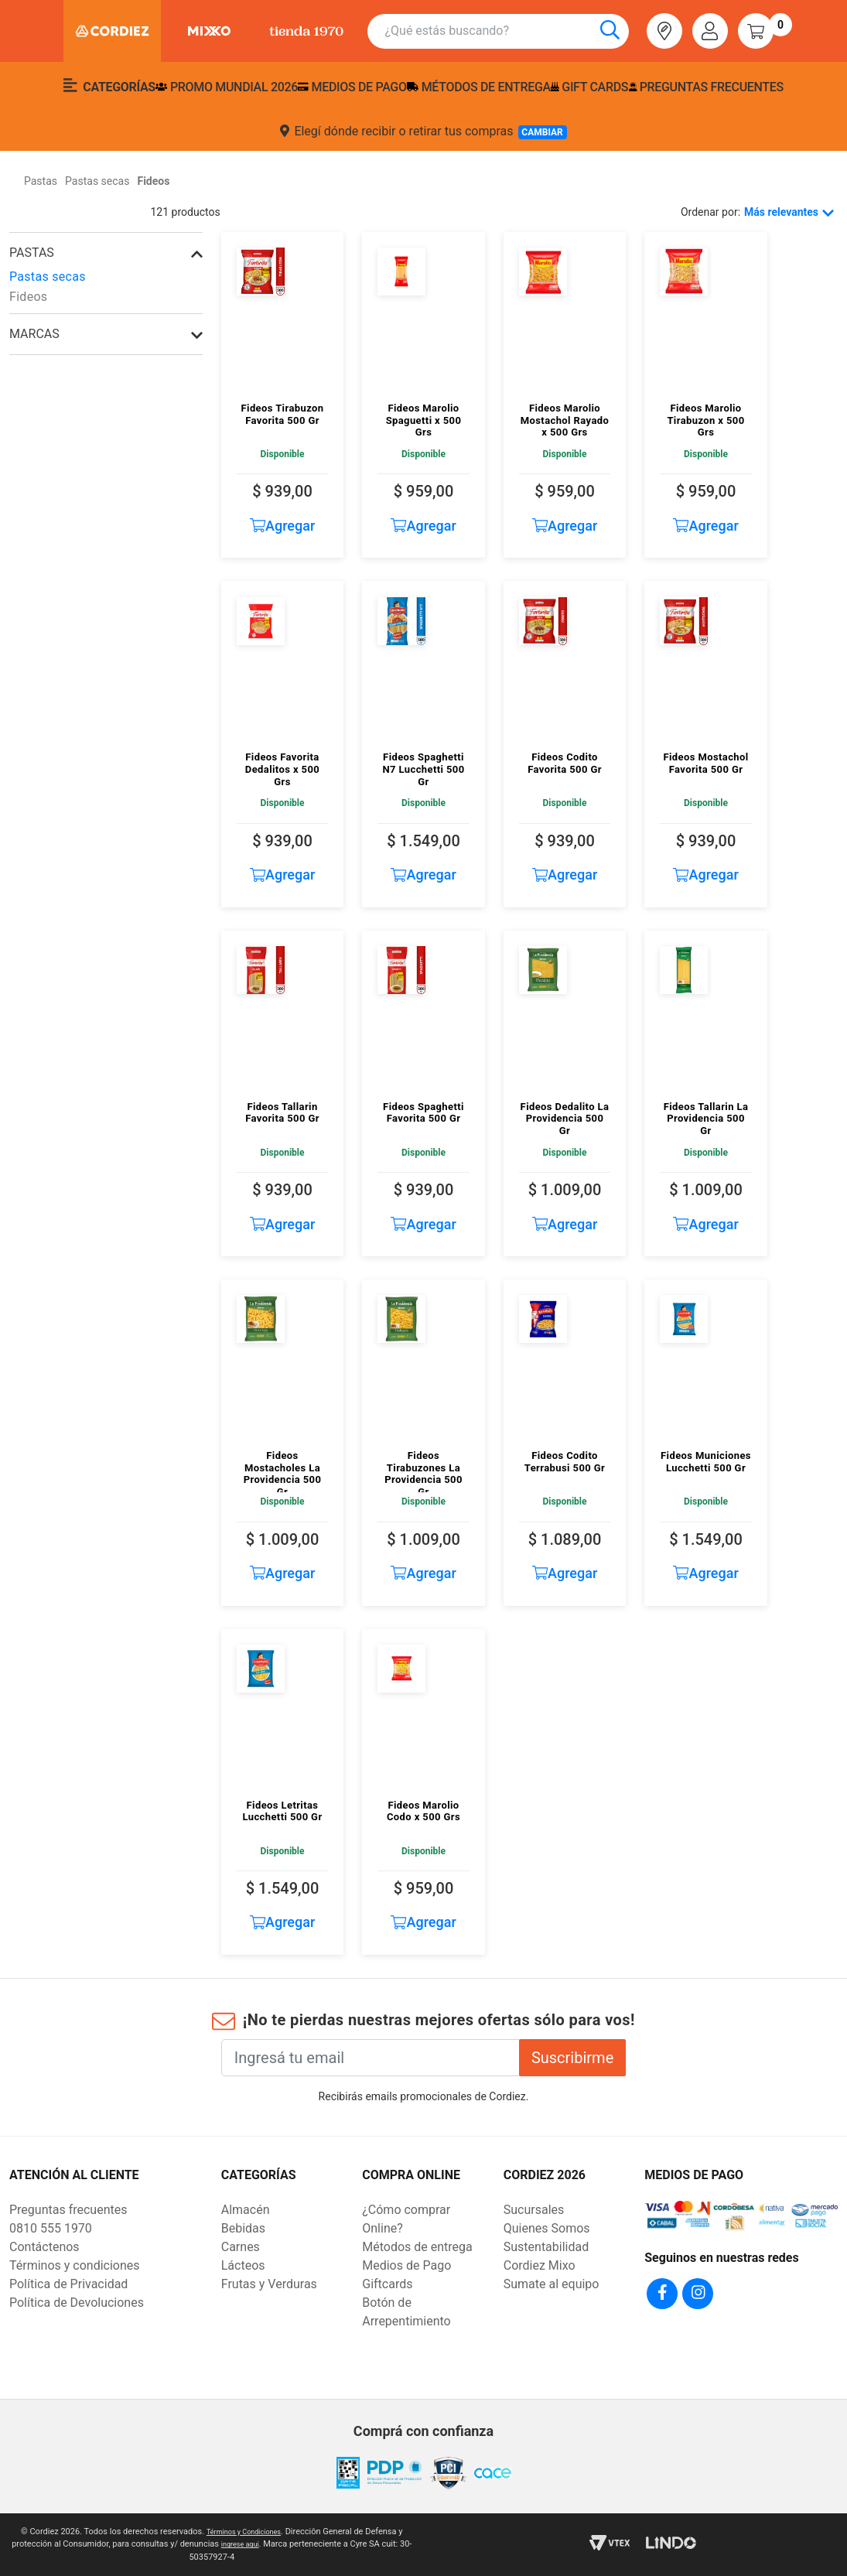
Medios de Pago (406, 2265)
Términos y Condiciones (243, 2531)
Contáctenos (44, 2246)
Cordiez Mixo (539, 2265)
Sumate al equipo (551, 2284)
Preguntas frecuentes (706, 87)
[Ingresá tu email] (370, 2057)
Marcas (34, 333)
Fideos (28, 296)
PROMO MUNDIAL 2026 (226, 87)
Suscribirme (572, 2057)
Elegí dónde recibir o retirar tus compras (423, 131)
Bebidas (243, 2228)
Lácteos (243, 2265)
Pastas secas (47, 276)
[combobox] (507, 31)
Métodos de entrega (479, 87)
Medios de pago (352, 87)
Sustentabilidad (546, 2246)
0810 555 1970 (50, 2228)
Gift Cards (589, 87)
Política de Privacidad (68, 2284)
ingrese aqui (247, 2544)
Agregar (283, 526)
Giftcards (387, 2284)
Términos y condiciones (74, 2265)
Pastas (31, 252)
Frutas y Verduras (269, 2284)
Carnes (240, 2246)
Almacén (245, 2209)
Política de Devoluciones (76, 2302)
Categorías (109, 85)
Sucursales (534, 2209)
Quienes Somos (547, 2228)
